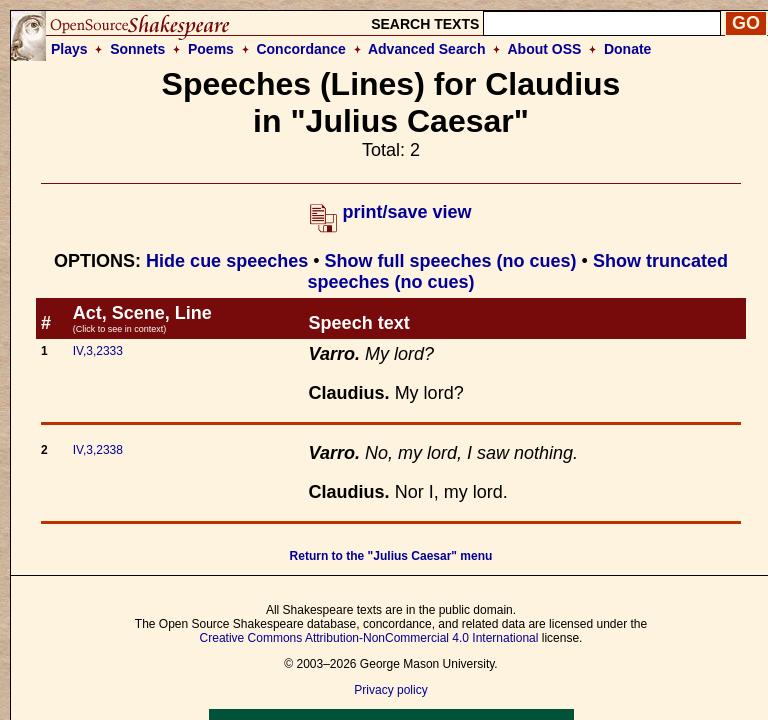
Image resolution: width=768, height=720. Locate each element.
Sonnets (137, 49)
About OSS (545, 49)
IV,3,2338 (98, 450)
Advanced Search (427, 49)
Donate (627, 49)
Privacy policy (390, 690)
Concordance (300, 49)
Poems (211, 49)
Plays (69, 49)
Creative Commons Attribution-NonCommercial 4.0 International (369, 638)
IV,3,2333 (98, 351)
